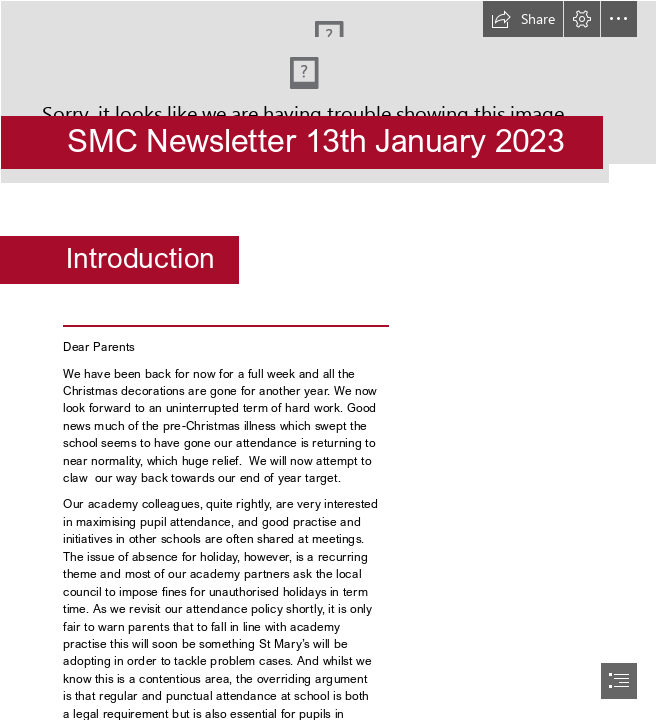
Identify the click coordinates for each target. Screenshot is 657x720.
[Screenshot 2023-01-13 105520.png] (328, 92)
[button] (523, 19)
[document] (328, 360)
